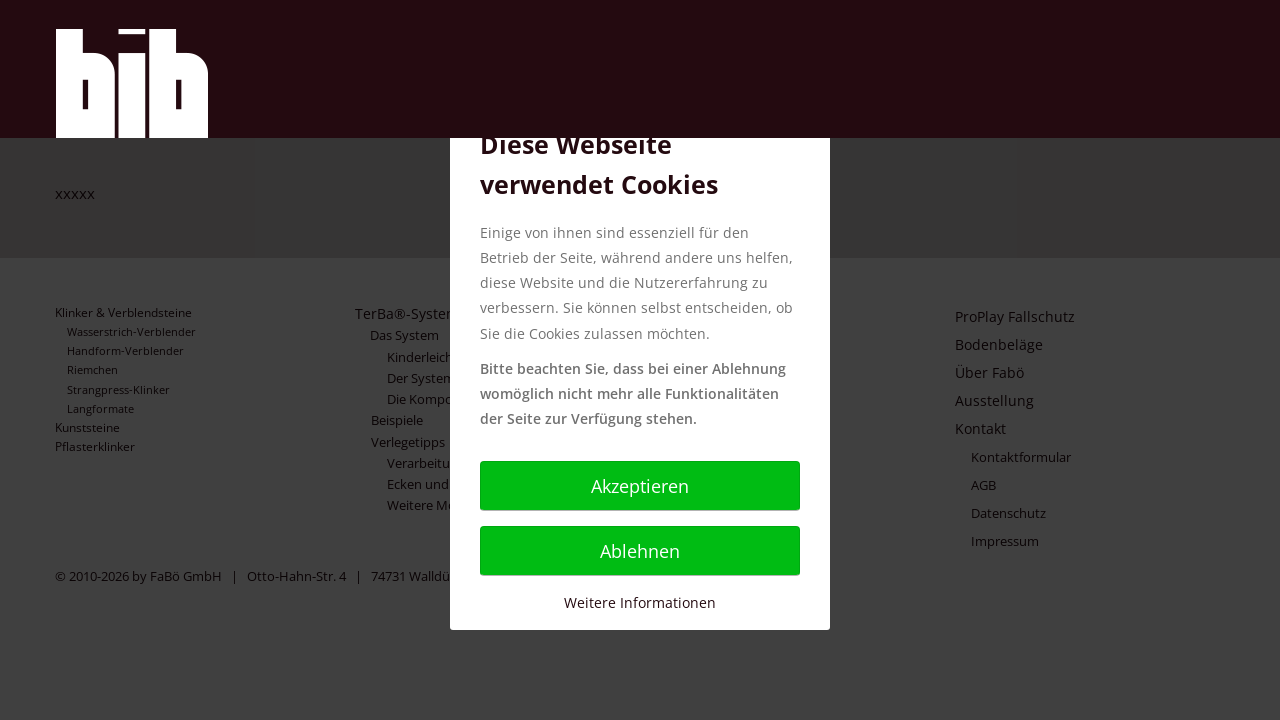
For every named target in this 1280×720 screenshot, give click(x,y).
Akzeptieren (640, 486)
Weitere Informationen (640, 602)
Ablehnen (640, 551)
